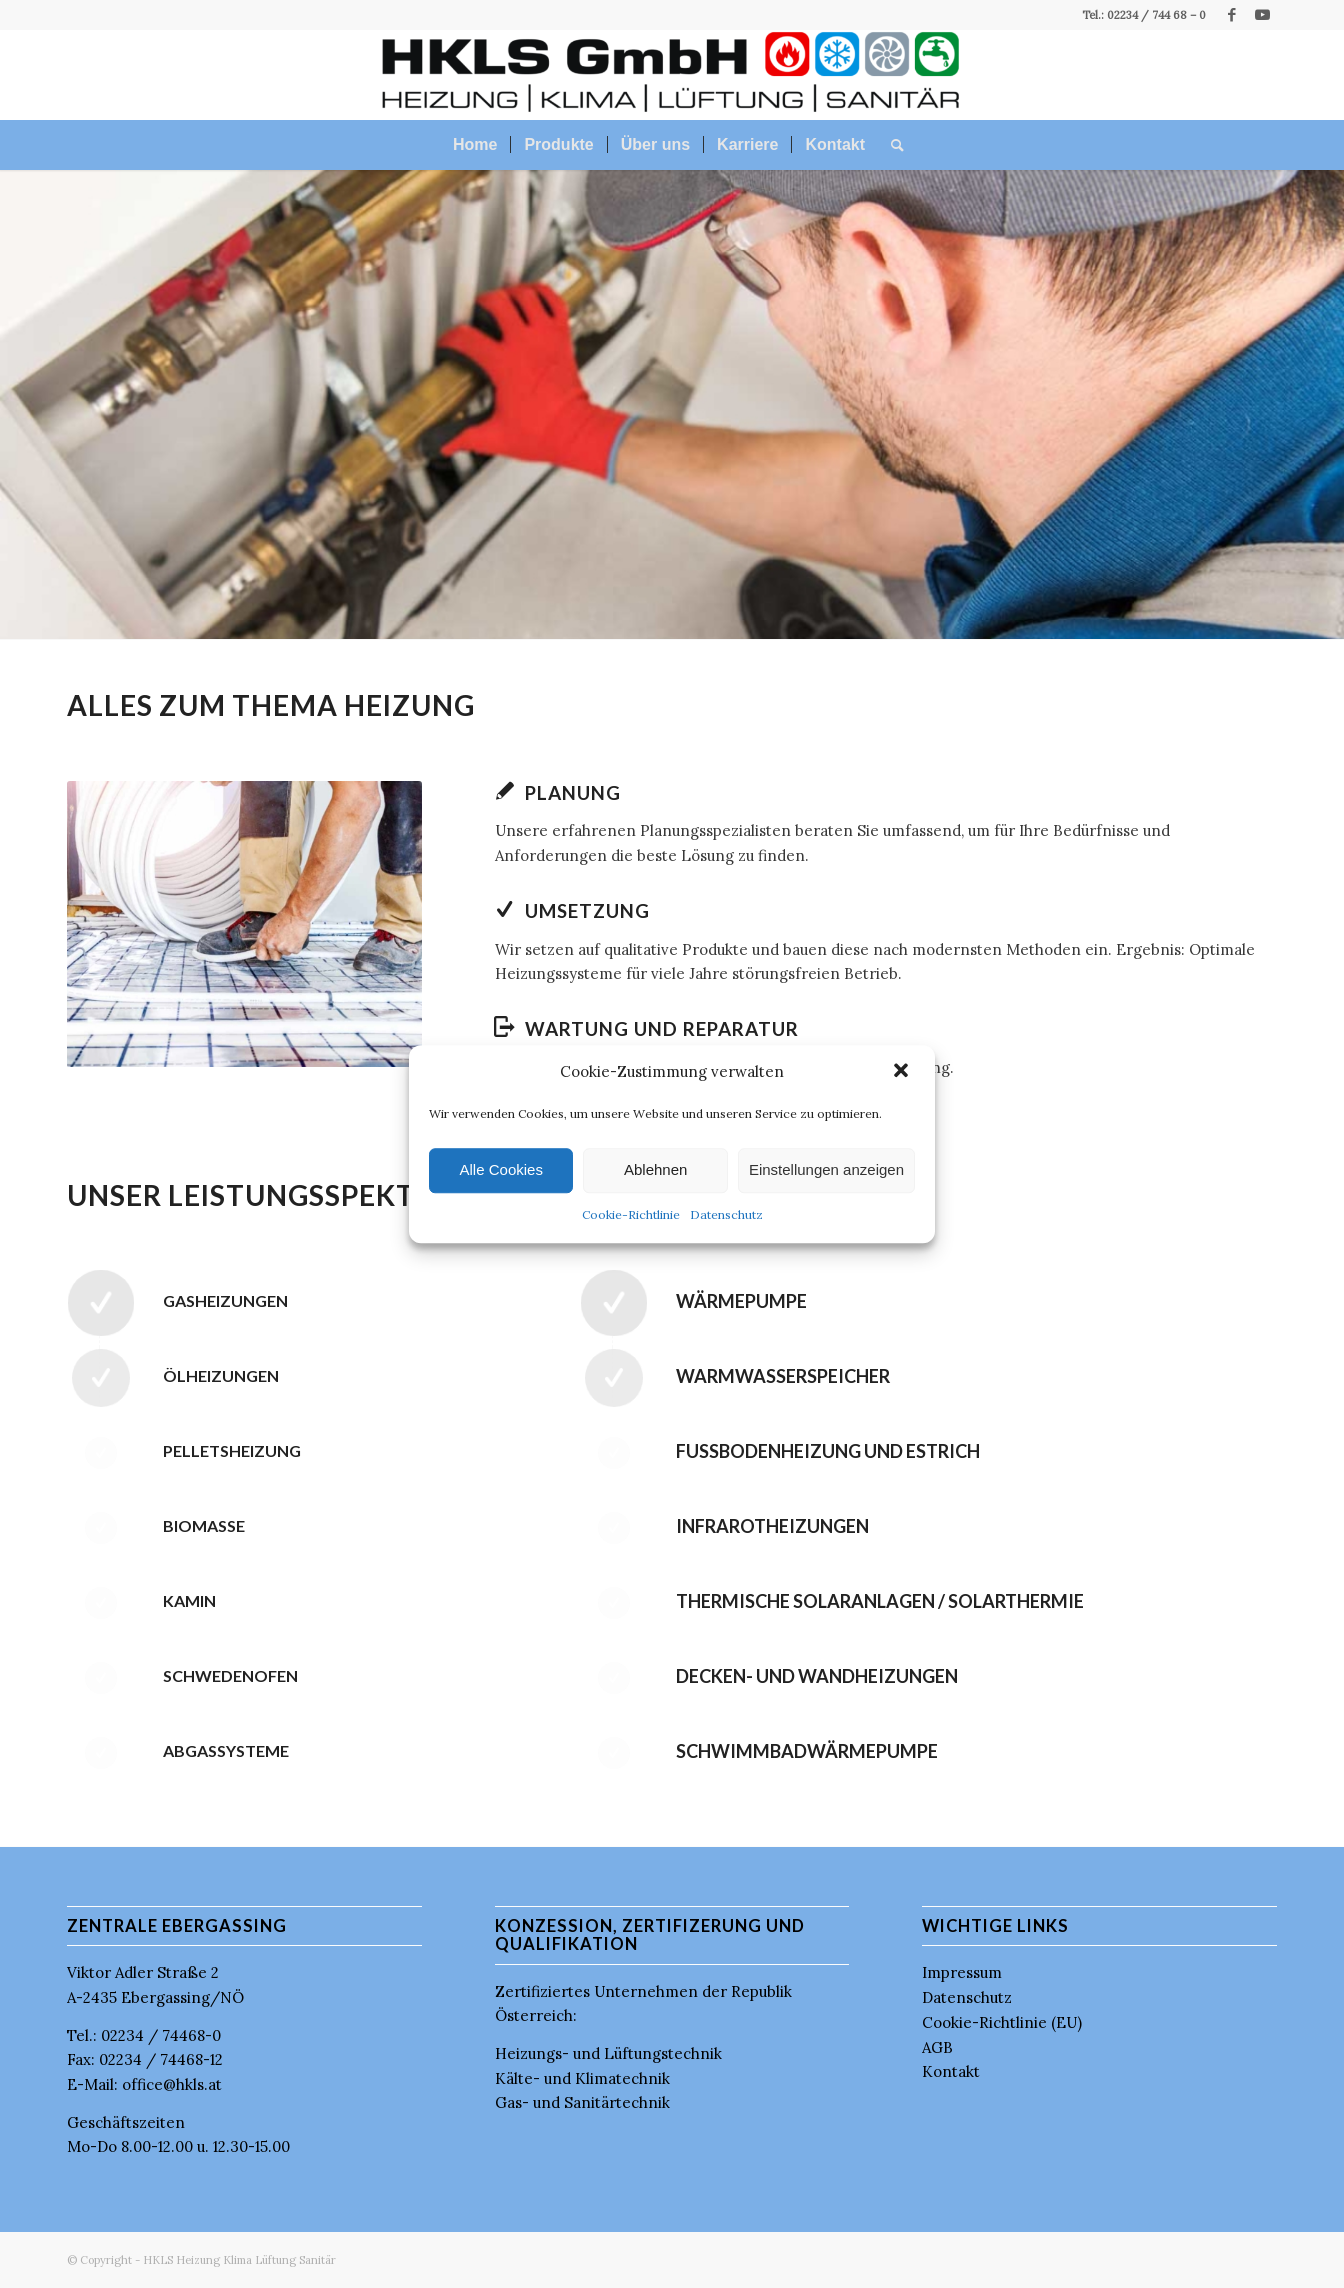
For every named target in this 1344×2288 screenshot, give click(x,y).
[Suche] (891, 145)
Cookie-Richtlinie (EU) (1002, 2022)
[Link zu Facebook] (1231, 15)
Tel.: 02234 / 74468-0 (144, 2035)
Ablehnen (655, 1170)
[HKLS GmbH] (672, 75)
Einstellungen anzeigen (826, 1170)
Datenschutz (726, 1214)
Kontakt (951, 2071)
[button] (903, 1073)
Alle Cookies (501, 1170)
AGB (937, 2047)
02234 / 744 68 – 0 (1155, 15)
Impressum (962, 1972)
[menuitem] (475, 145)
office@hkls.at (172, 2084)
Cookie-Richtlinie (631, 1214)
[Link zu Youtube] (1262, 15)
